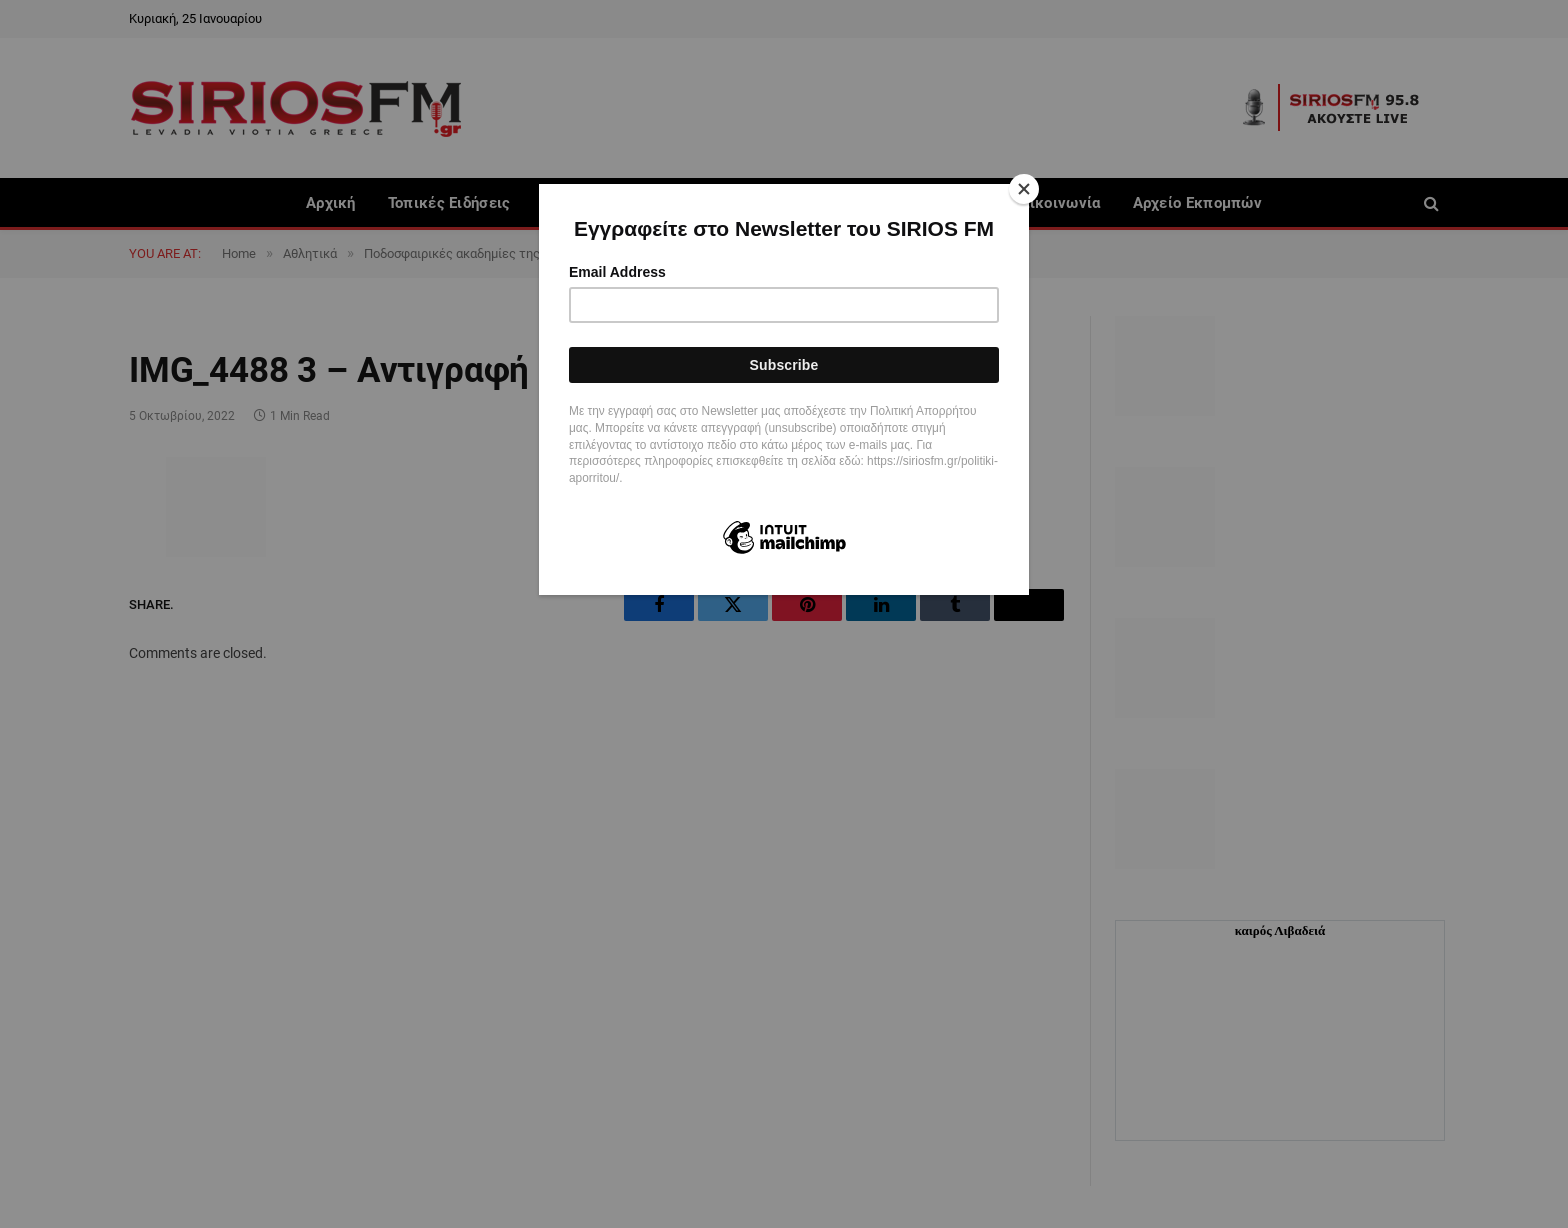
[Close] (1024, 189)
